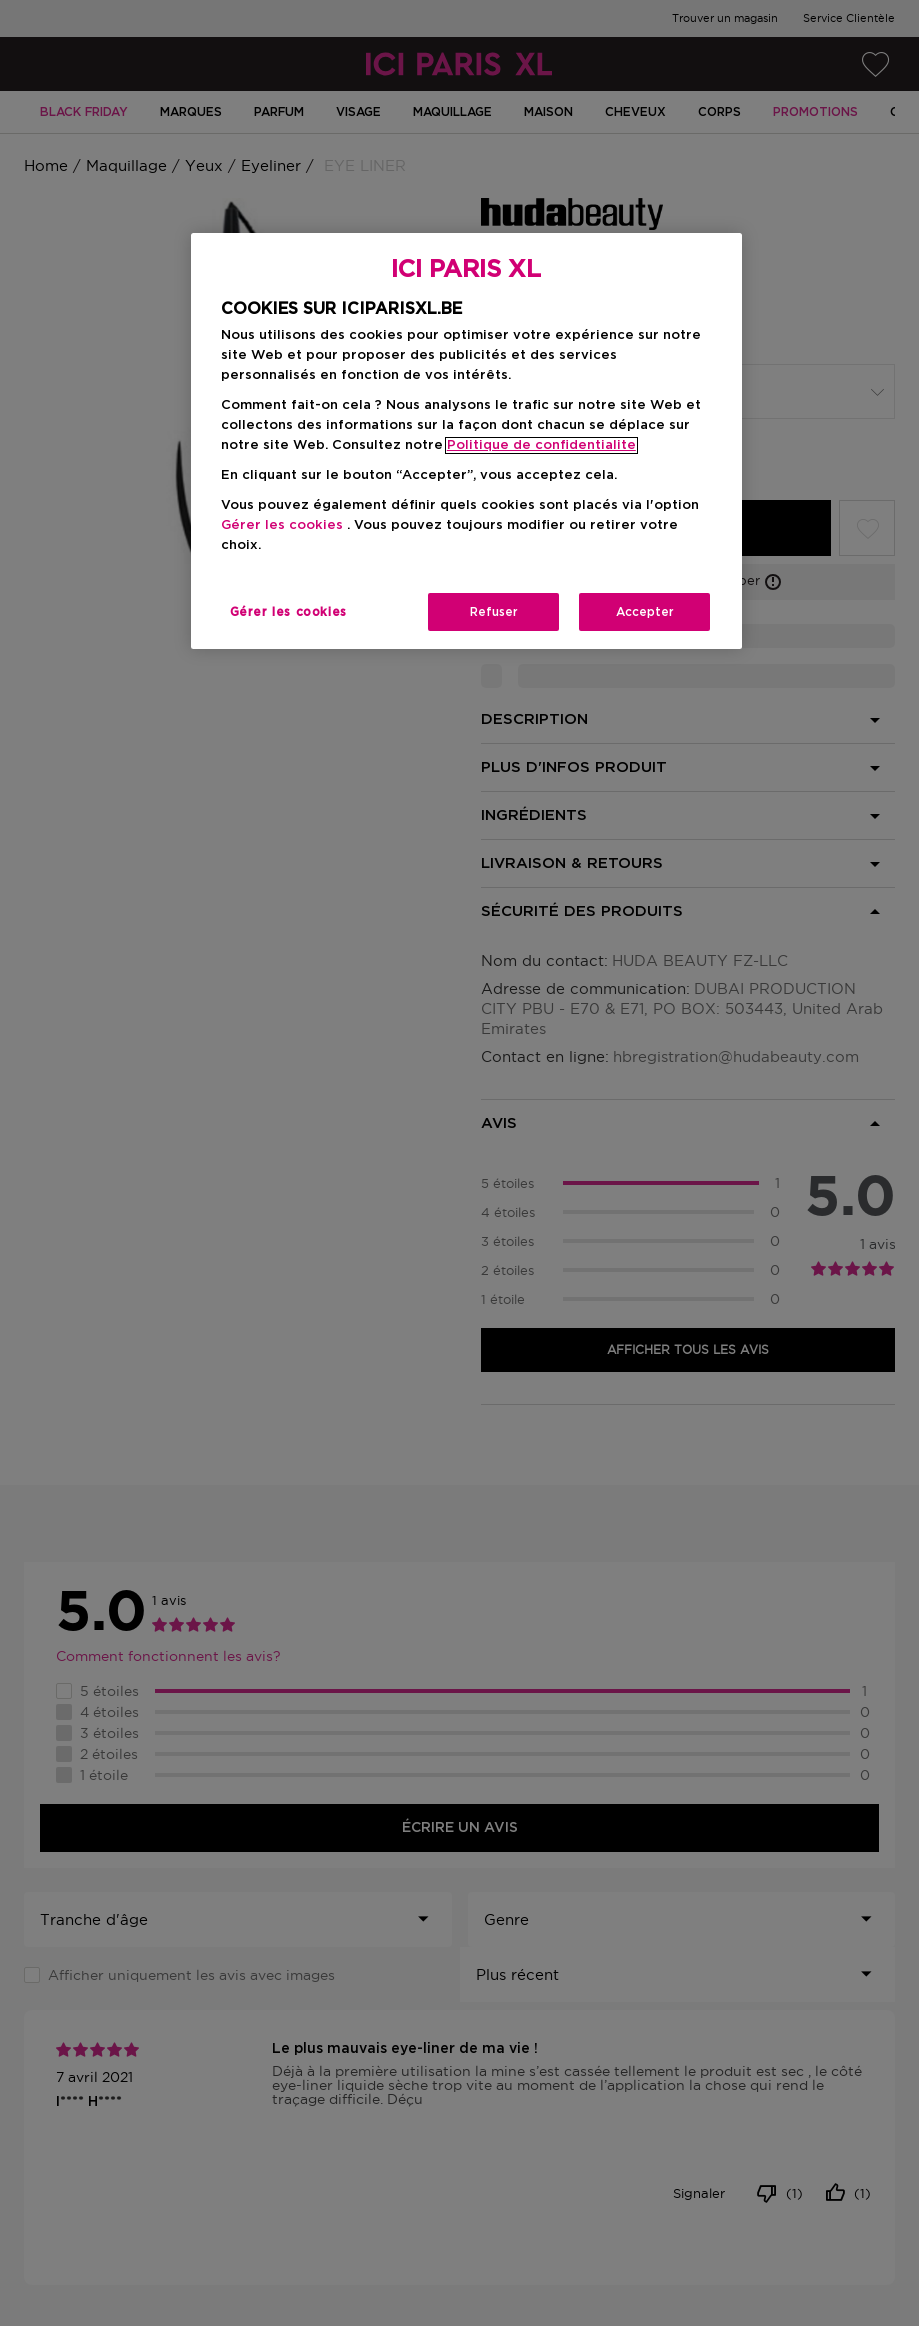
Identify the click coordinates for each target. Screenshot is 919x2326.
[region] (466, 441)
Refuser (494, 612)
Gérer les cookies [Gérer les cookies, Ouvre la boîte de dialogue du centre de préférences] (288, 612)
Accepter (645, 612)
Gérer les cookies (282, 525)
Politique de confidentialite (541, 445)
